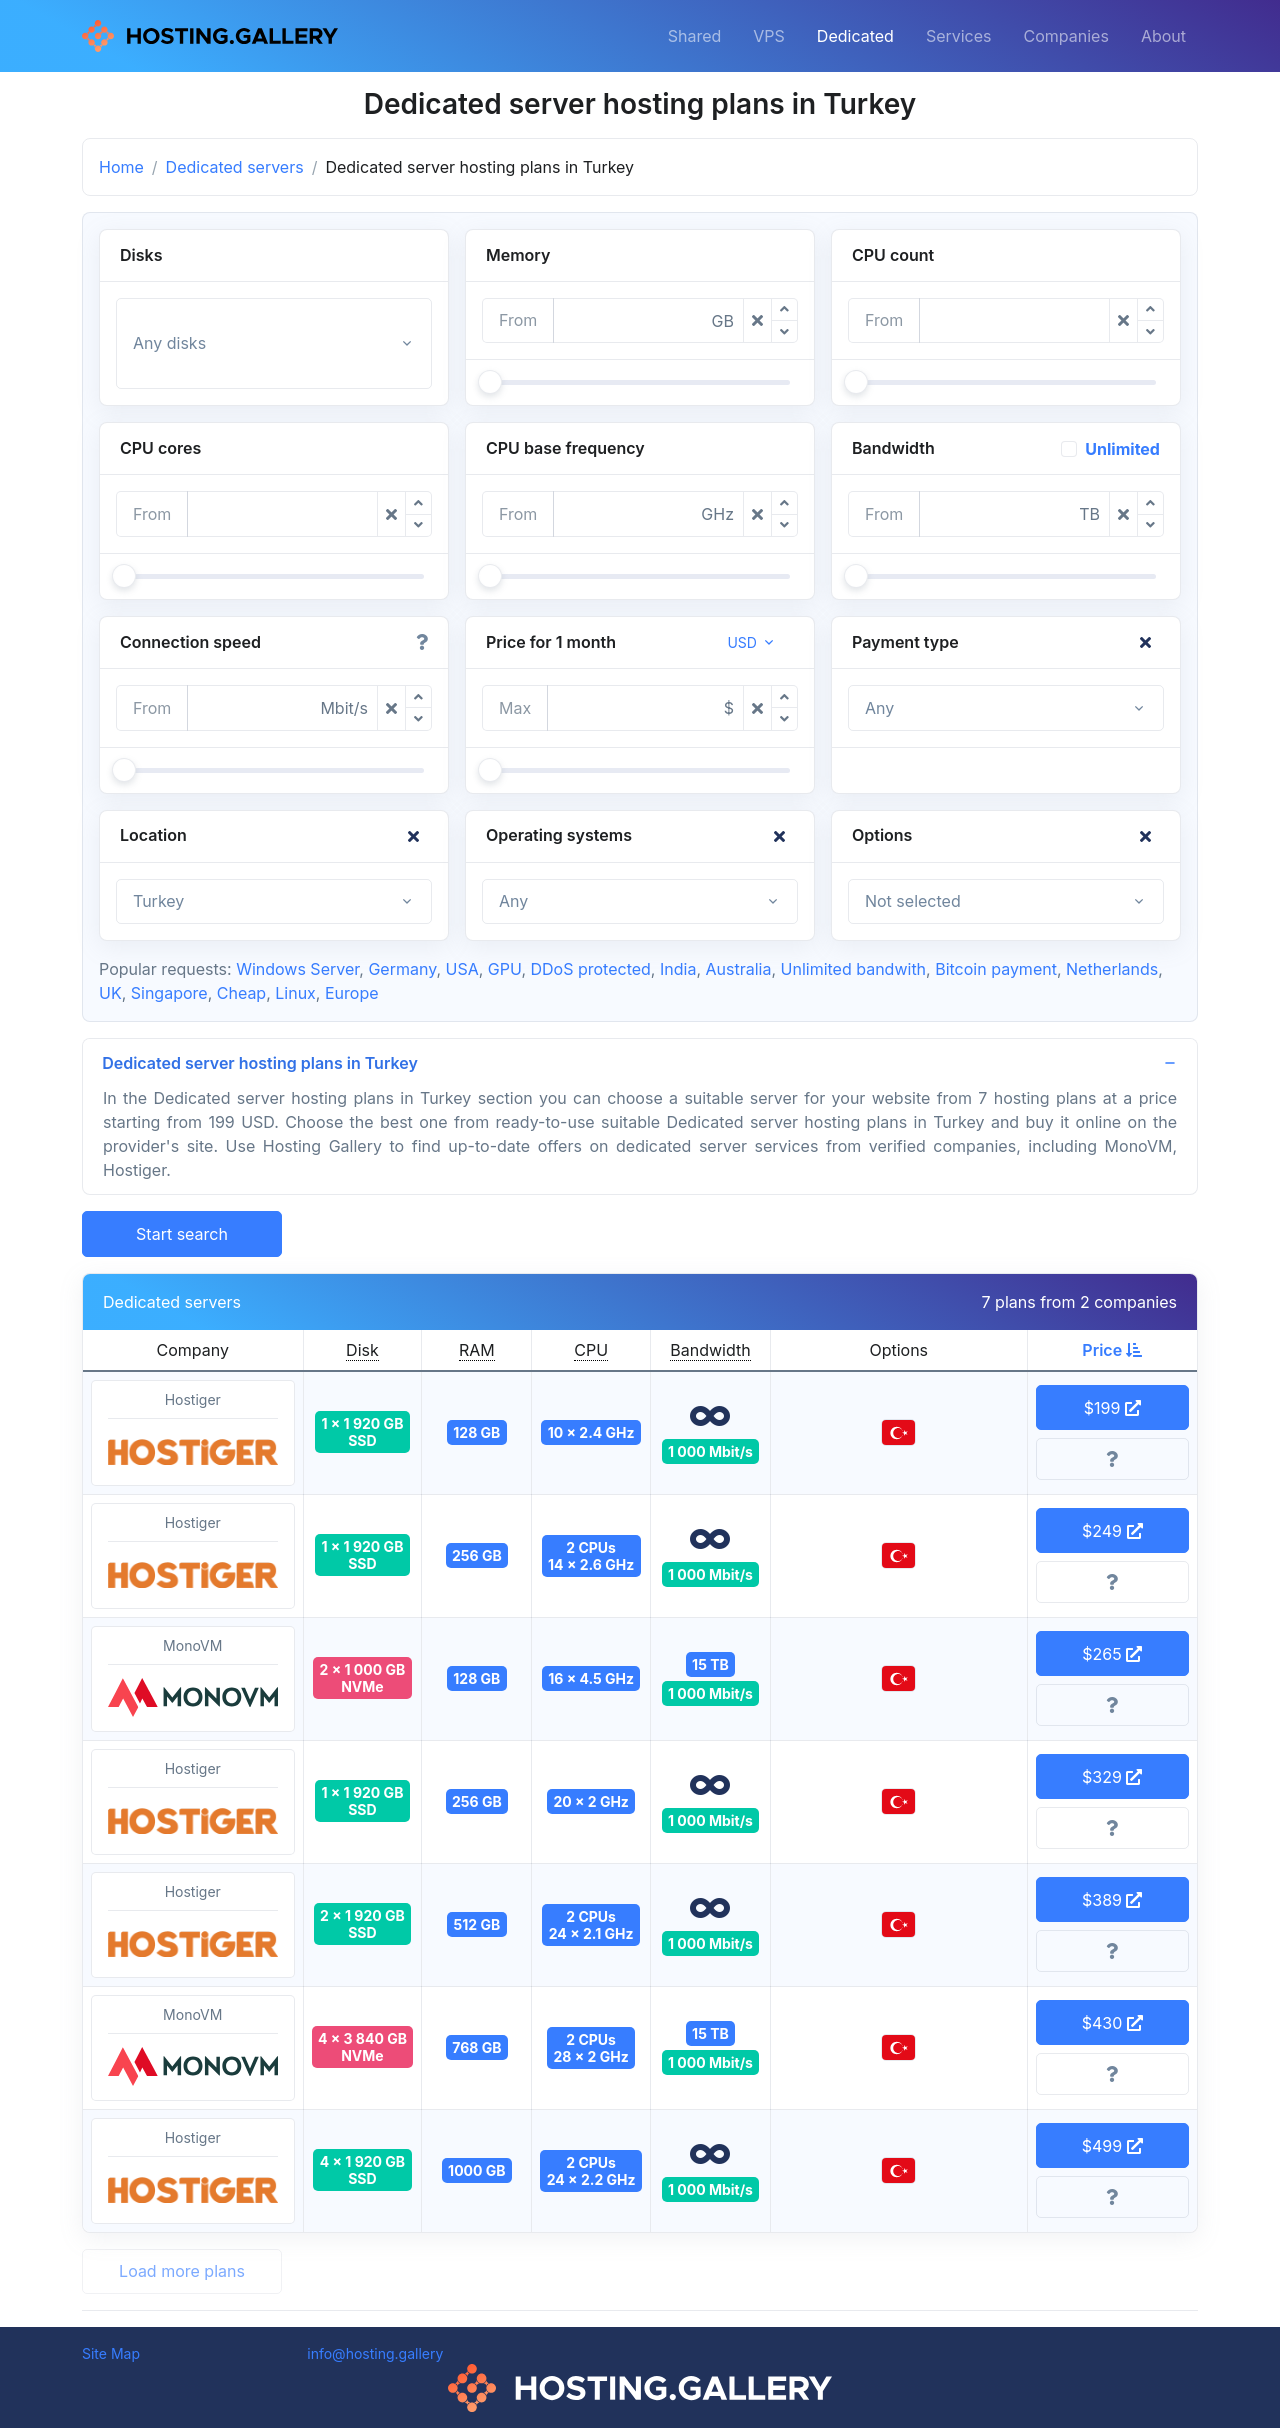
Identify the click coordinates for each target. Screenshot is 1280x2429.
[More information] (1113, 1461)
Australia (738, 969)
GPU (505, 969)
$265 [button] (1112, 1655)
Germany (402, 969)
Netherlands (1112, 969)
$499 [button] (1112, 2147)
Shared (695, 36)
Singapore (169, 993)
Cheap (241, 993)
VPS (769, 36)
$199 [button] (1112, 1409)
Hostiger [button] (193, 1435)
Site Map (111, 2354)
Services (959, 36)
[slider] (490, 382)
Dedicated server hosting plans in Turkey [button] (261, 1063)
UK (110, 993)
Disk (362, 1351)
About (1163, 36)
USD (742, 642)
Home (121, 167)
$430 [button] (1112, 2024)
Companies (1066, 36)
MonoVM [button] (193, 1681)
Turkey (158, 901)
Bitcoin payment (996, 969)
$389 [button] (1112, 1901)
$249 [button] (1112, 1532)
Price (1112, 1351)
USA (462, 969)
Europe (352, 993)
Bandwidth (710, 1351)
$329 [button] (1112, 1778)
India (678, 969)
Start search (182, 1235)
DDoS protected (591, 969)
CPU (591, 1351)
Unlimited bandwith (854, 969)
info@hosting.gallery (375, 2354)
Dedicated (855, 36)
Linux (295, 993)
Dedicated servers (235, 167)
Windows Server (297, 969)
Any (879, 708)
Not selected (913, 901)
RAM (477, 1351)
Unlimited (1122, 449)
